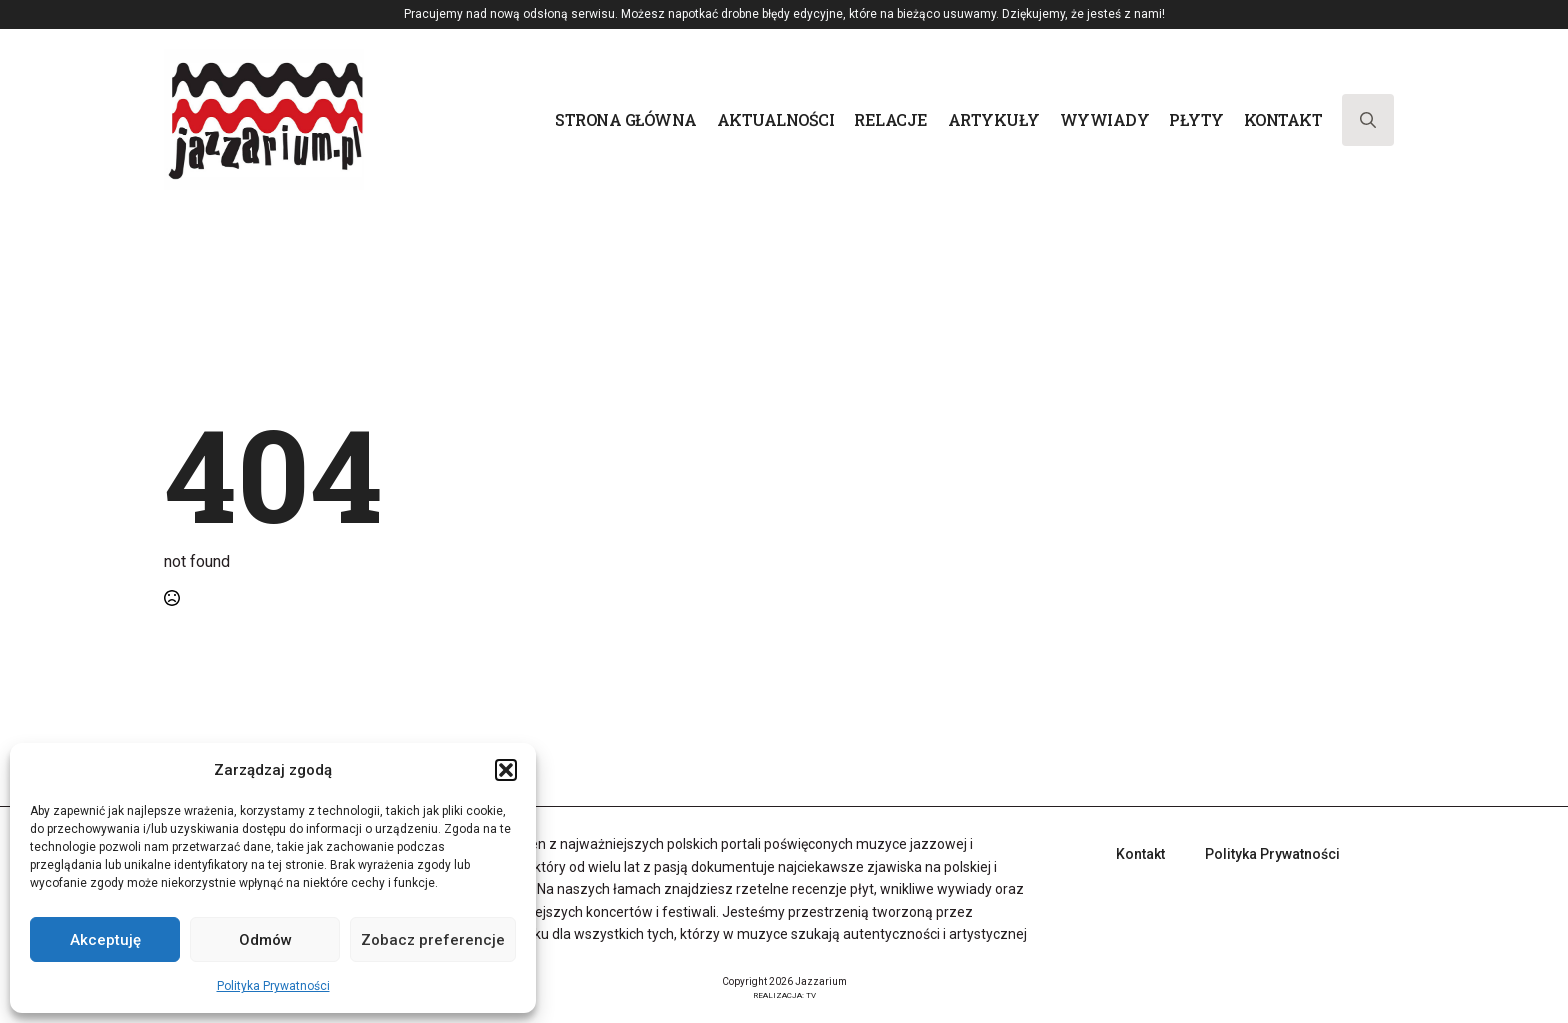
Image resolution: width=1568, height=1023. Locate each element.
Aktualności (776, 119)
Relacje (891, 119)
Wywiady (1105, 119)
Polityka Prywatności (273, 986)
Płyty (1196, 119)
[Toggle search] (1368, 120)
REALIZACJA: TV (784, 995)
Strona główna (626, 119)
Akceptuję (105, 940)
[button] (506, 770)
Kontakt (1283, 119)
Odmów (265, 940)
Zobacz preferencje (433, 940)
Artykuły (994, 119)
